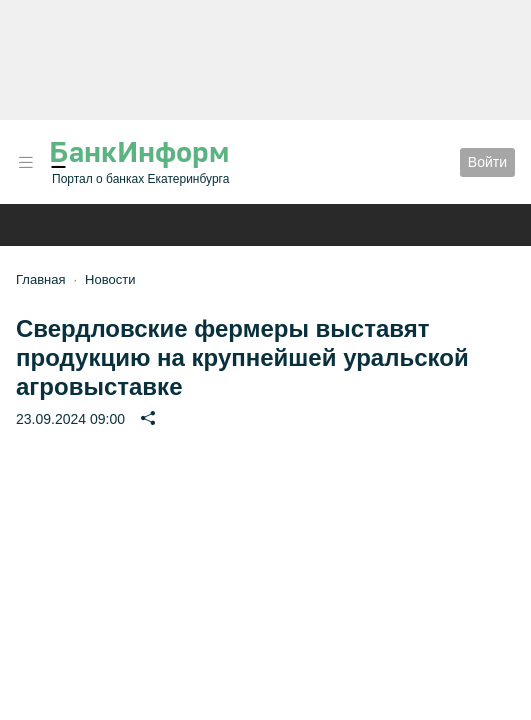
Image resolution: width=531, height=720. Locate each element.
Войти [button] (487, 162)
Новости (110, 279)
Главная (40, 279)
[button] (26, 162)
